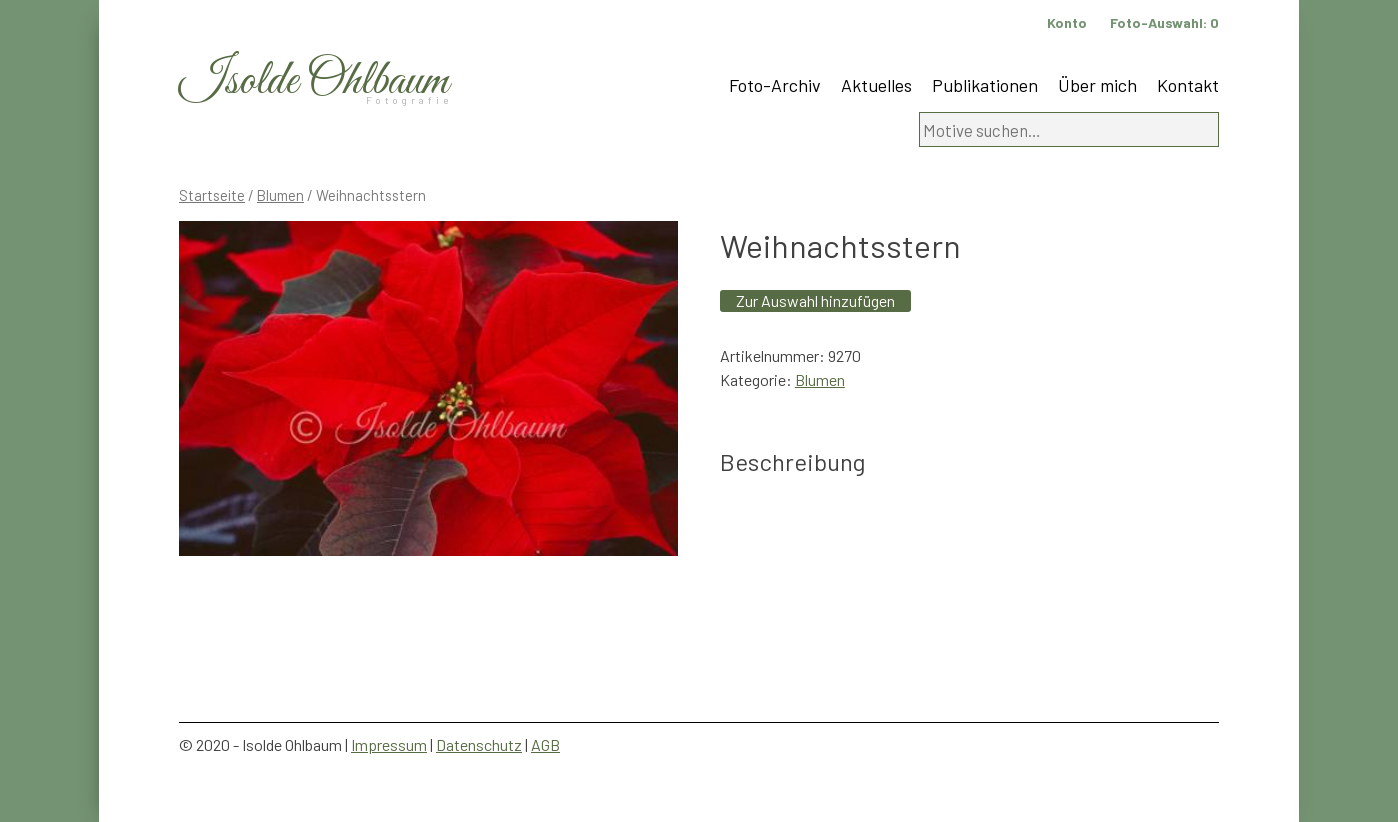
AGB (545, 744)
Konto (1067, 22)
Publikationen (985, 85)
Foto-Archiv (775, 85)
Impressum (389, 744)
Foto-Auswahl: (1164, 22)
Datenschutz (479, 744)
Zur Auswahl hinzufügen (815, 300)
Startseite (212, 195)
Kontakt (1188, 85)
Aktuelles (876, 85)
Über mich (1097, 85)
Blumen (280, 195)
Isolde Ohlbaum (314, 81)
